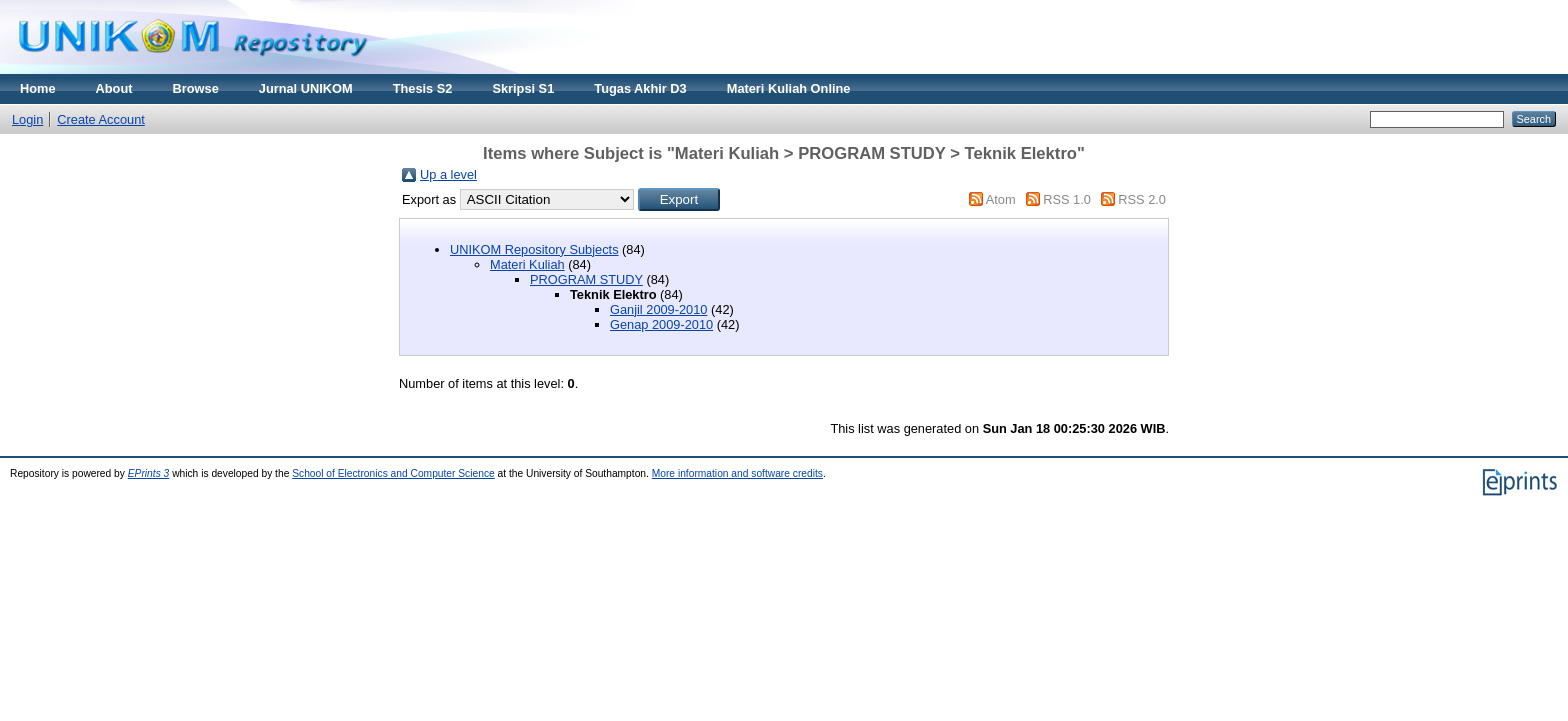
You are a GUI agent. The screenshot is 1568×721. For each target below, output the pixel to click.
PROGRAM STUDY (586, 279)
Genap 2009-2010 (661, 324)
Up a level (448, 174)
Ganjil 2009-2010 (658, 309)
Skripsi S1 (523, 88)
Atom (1001, 199)
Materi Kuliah (527, 264)
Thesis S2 (423, 88)
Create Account (101, 119)
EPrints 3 (149, 473)
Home (38, 88)
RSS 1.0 (1067, 199)
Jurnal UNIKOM (306, 88)
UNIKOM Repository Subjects (534, 249)
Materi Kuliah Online (789, 88)
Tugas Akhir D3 (640, 88)
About (114, 88)
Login (27, 119)
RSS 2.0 (1142, 199)
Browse (196, 88)
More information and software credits (737, 473)
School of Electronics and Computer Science (393, 473)
